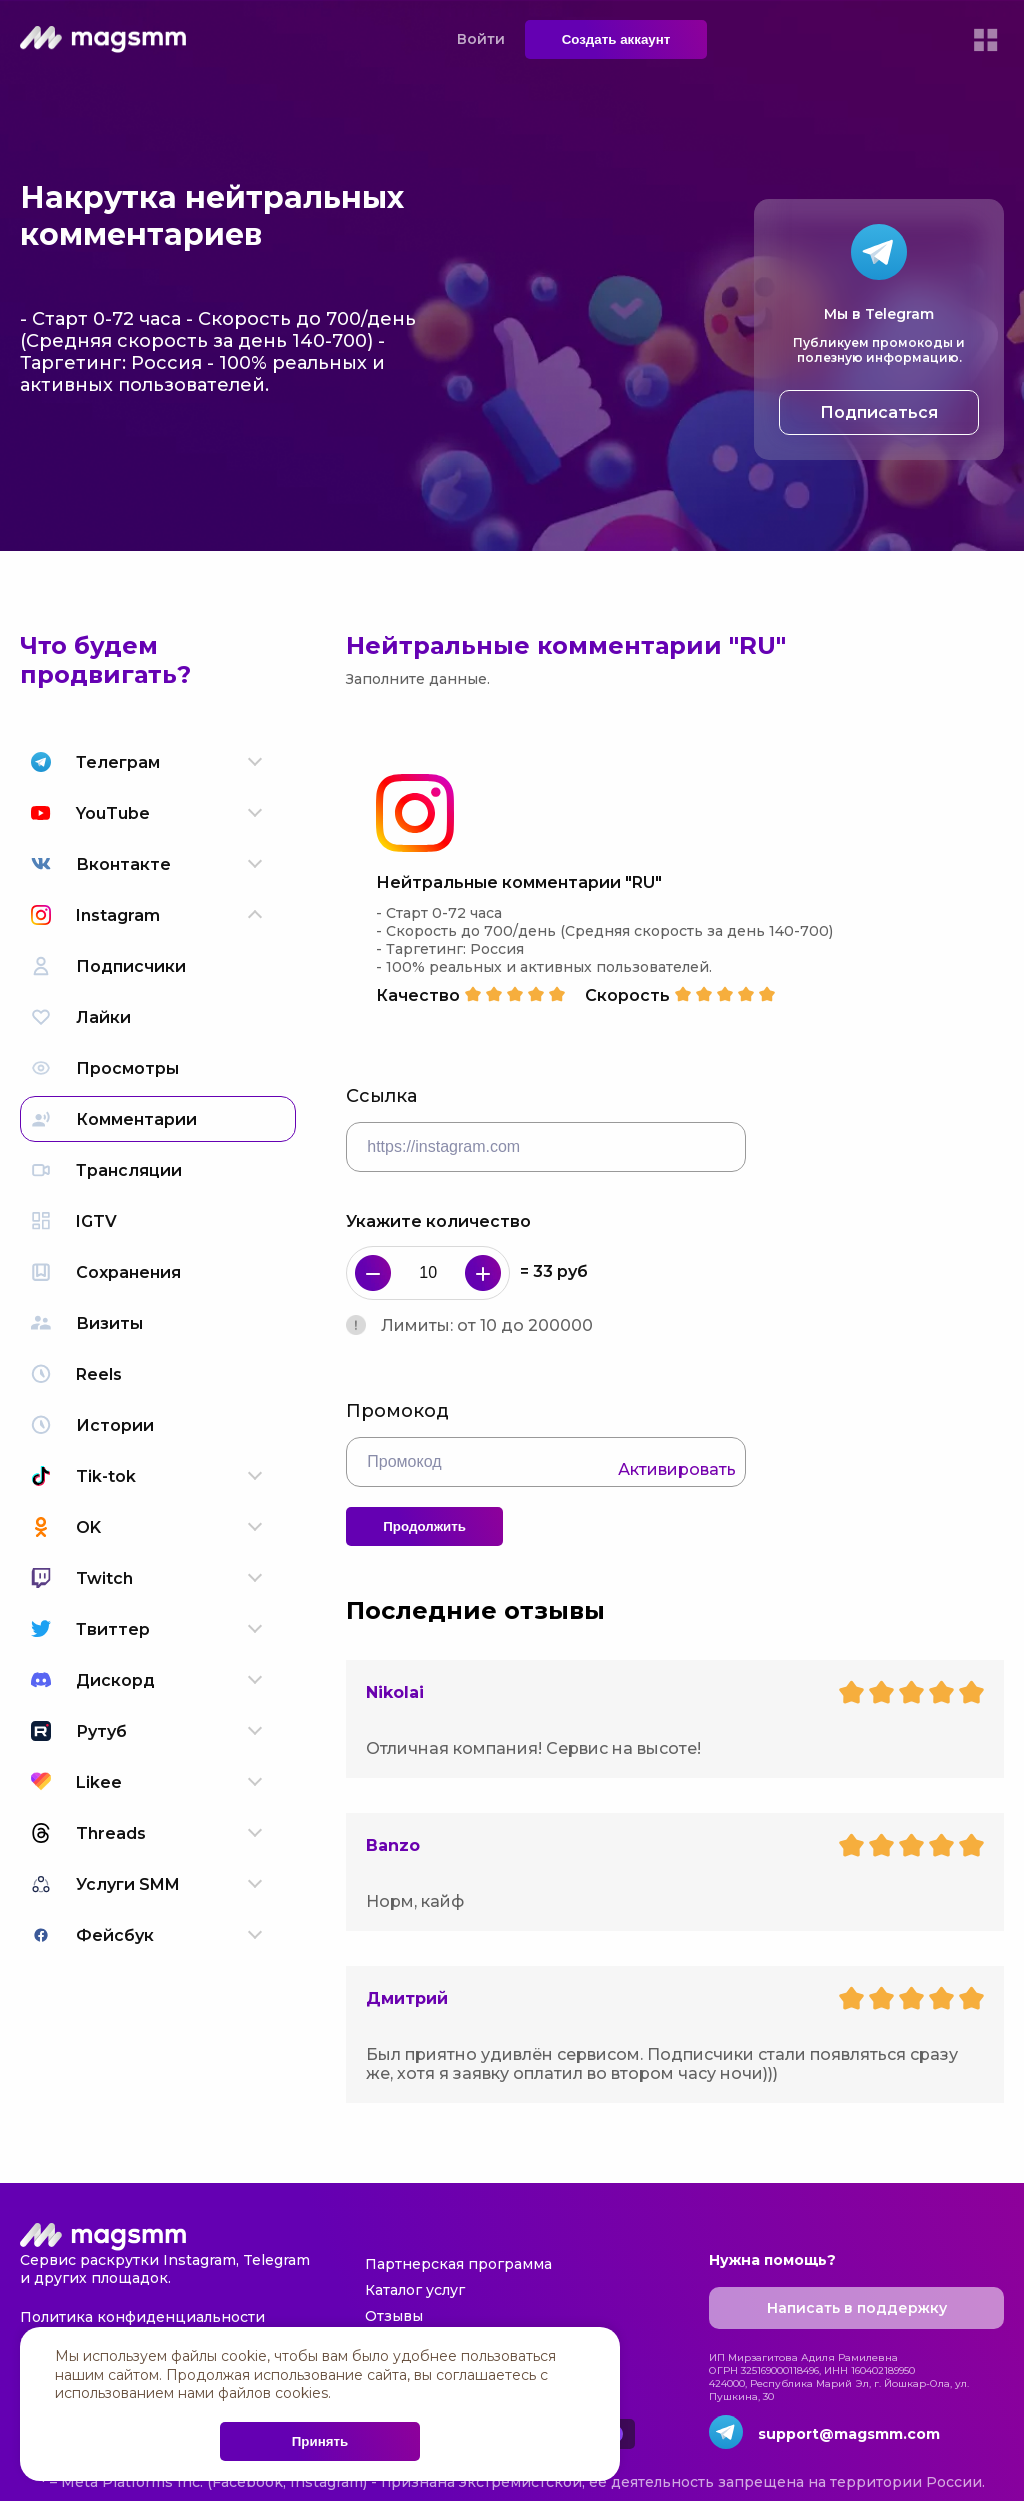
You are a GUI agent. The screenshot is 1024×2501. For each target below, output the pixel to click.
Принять (320, 2441)
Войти (481, 39)
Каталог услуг (415, 2290)
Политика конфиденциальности (142, 2317)
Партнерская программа (458, 2264)
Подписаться (879, 412)
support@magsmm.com (849, 2434)
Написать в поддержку (857, 2308)
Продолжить (424, 1526)
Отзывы (394, 2316)
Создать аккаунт (616, 39)
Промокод (397, 1411)
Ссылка (381, 1096)
